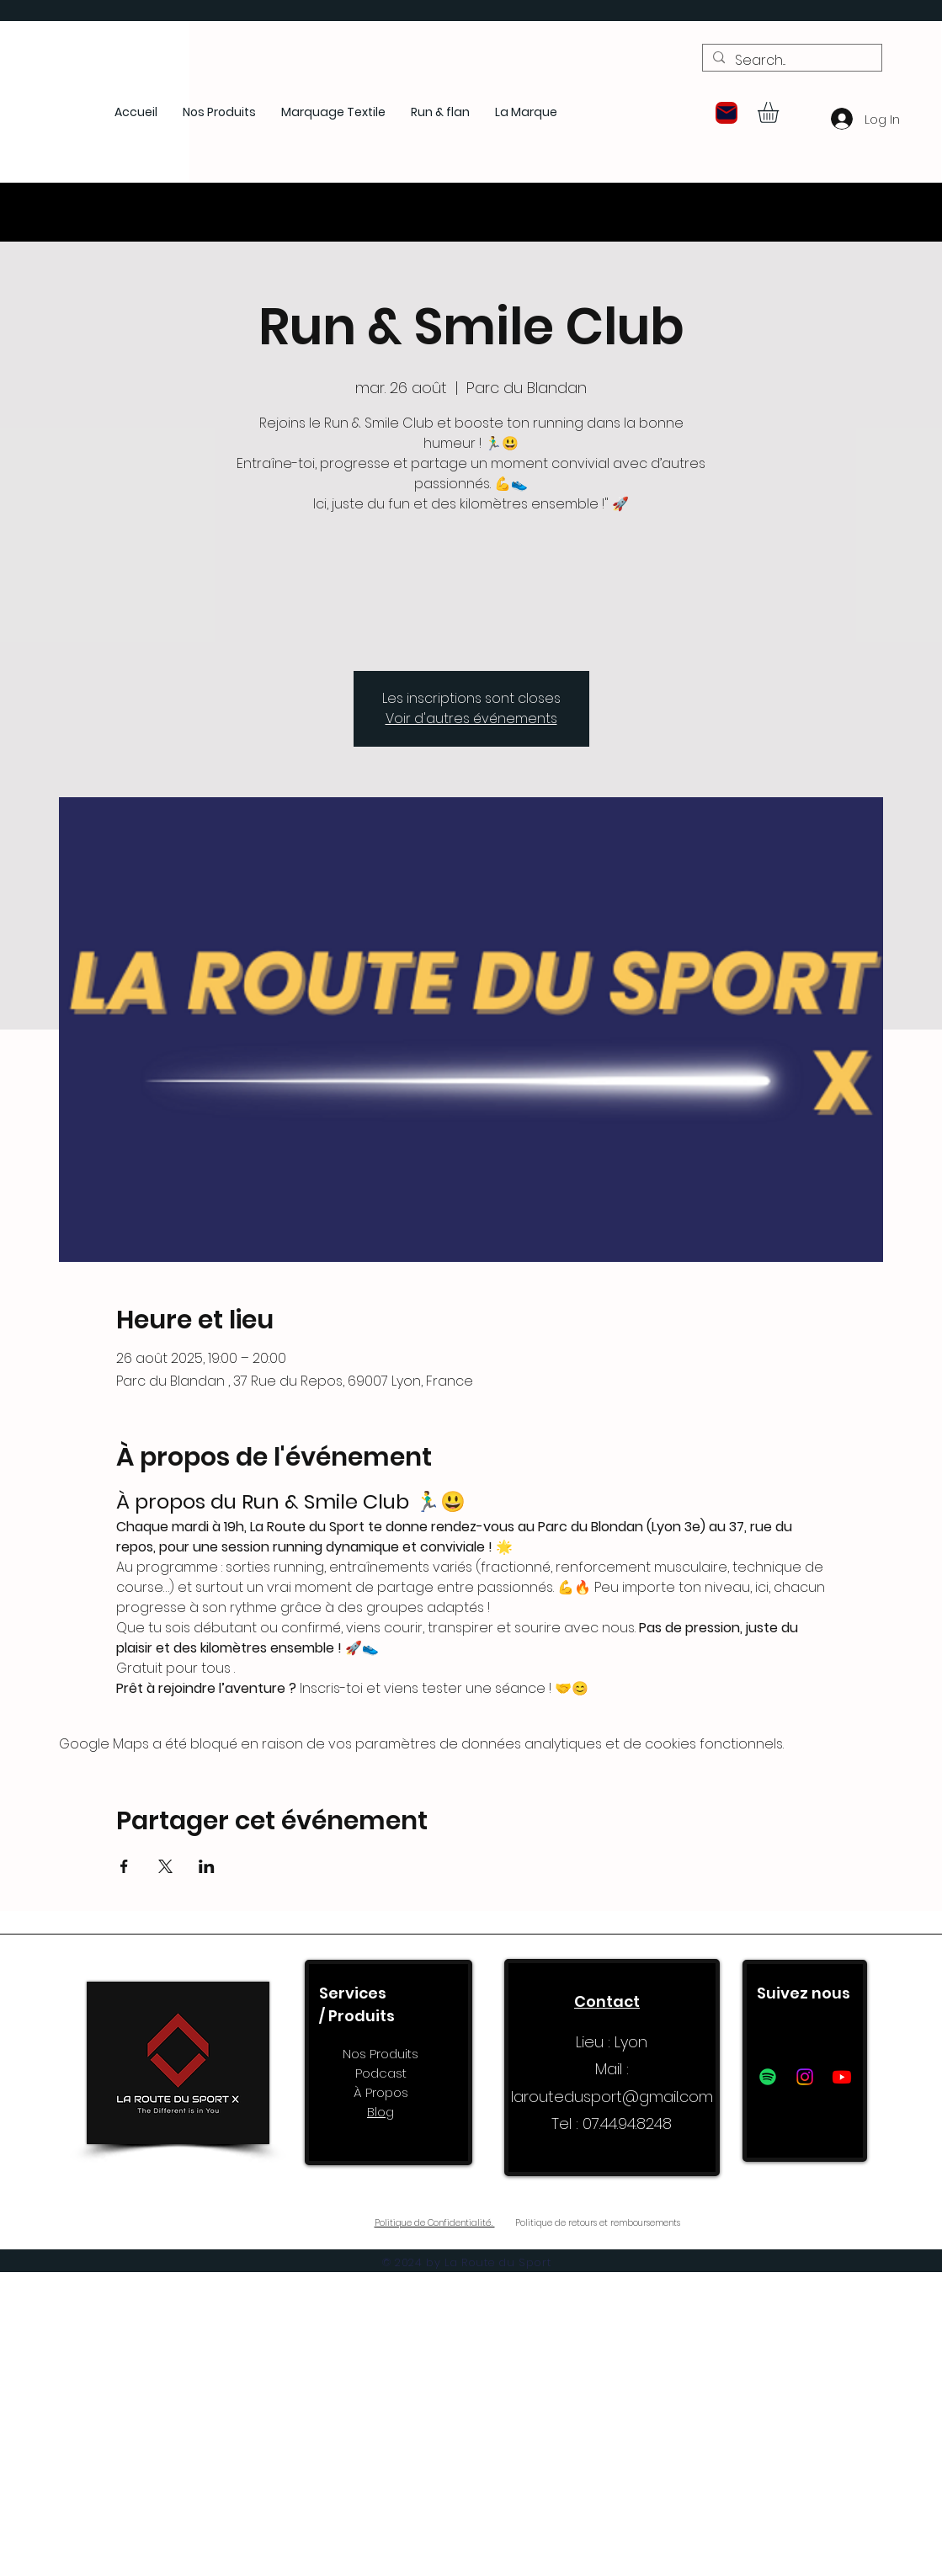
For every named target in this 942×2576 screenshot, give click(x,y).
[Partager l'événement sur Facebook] (124, 1866)
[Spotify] (768, 2077)
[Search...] (790, 61)
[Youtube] (842, 2077)
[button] (726, 113)
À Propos (381, 2092)
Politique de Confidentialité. (435, 2223)
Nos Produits (380, 2053)
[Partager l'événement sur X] (165, 1866)
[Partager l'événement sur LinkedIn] (207, 1866)
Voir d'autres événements (471, 718)
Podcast (381, 2073)
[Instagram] (805, 2077)
